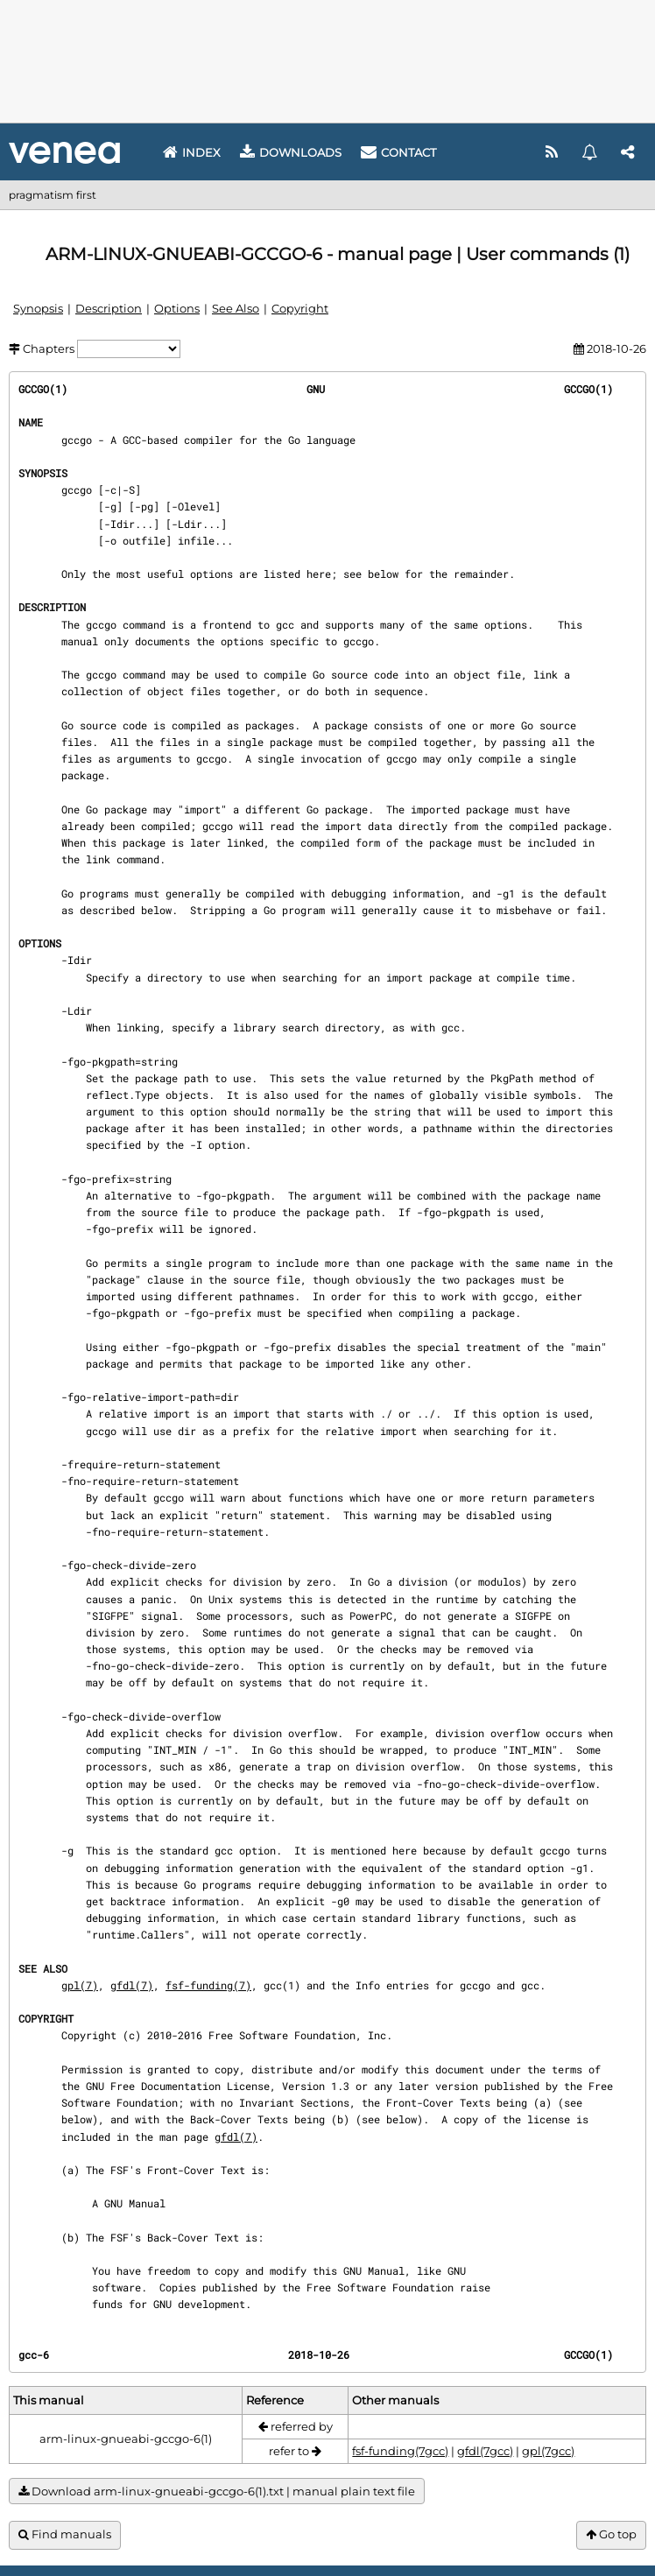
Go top (611, 2534)
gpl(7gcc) (548, 2451)
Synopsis (38, 308)
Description (108, 308)
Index (192, 152)
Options (177, 308)
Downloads (291, 152)
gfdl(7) (131, 1985)
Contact (398, 152)
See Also (235, 308)
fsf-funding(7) (208, 1985)
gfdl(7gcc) (485, 2451)
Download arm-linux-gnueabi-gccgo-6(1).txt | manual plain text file (216, 2491)
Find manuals (64, 2534)
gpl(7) (79, 1985)
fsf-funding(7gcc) (400, 2451)
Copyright (299, 308)
